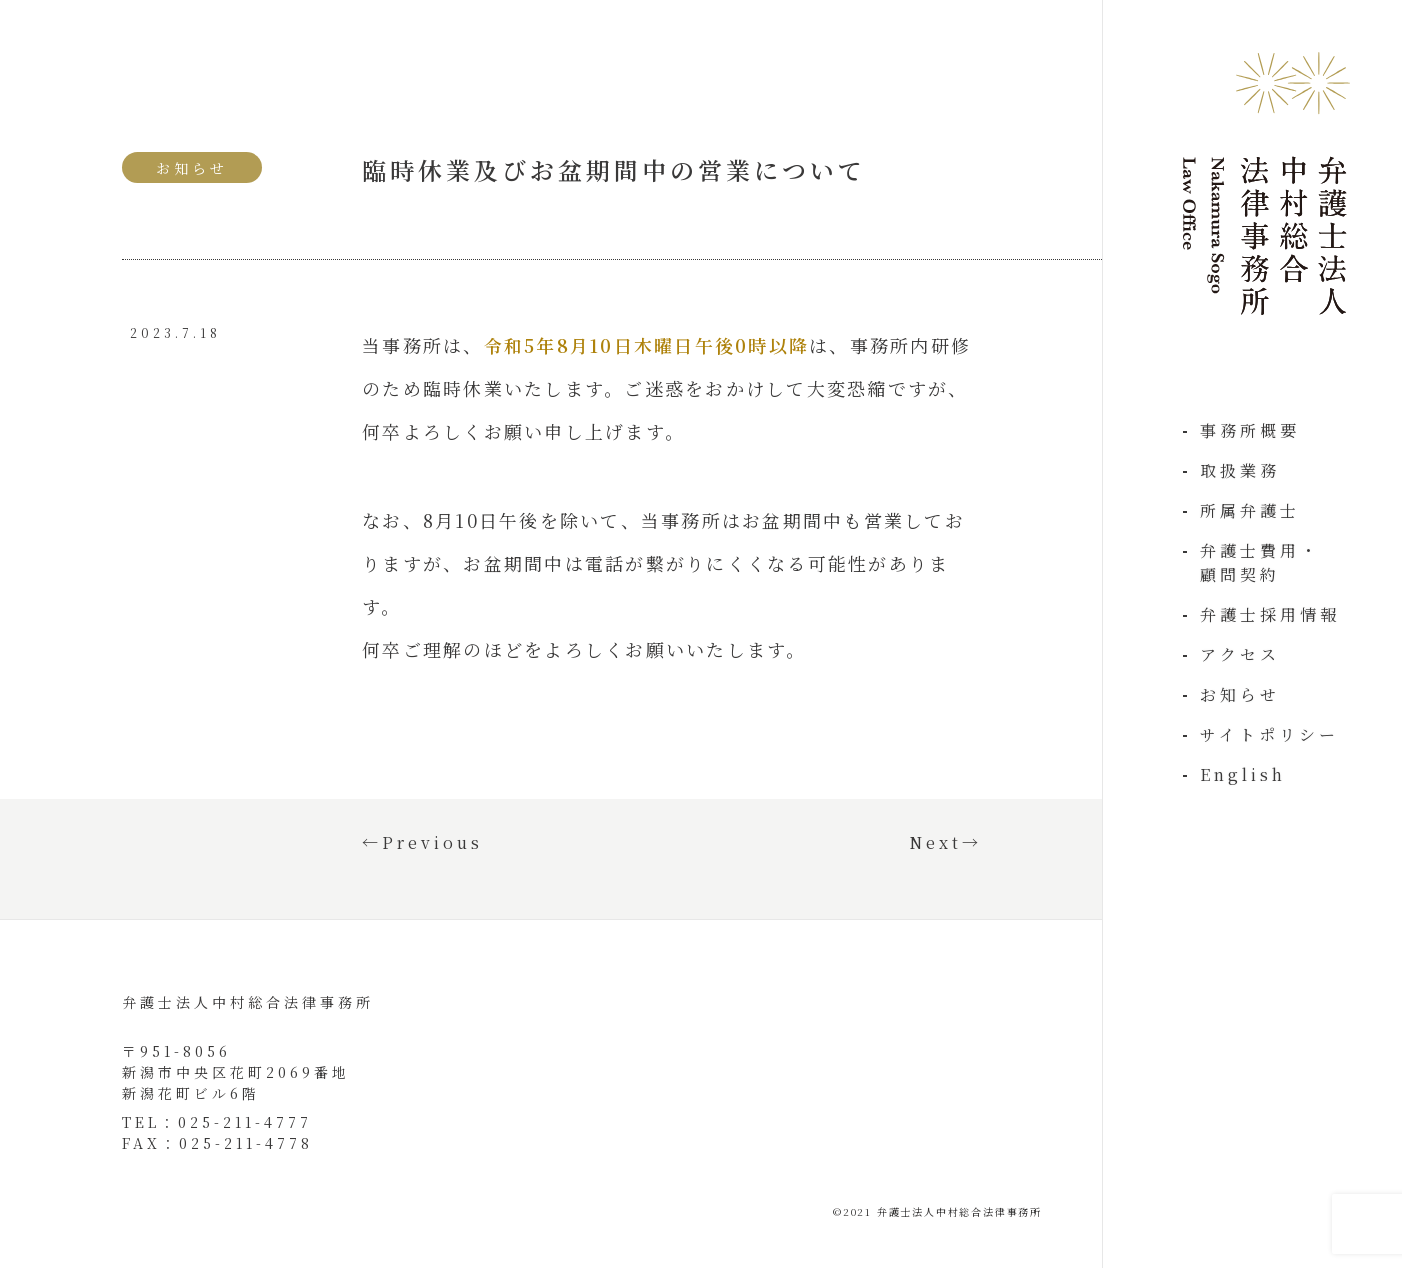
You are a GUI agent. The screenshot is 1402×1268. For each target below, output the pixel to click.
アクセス (1240, 654)
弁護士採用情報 (1270, 614)
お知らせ (1240, 694)
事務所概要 (1250, 430)
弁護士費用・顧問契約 (1260, 562)
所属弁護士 (1250, 510)
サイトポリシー (1269, 734)
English (1243, 774)
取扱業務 (1240, 470)
